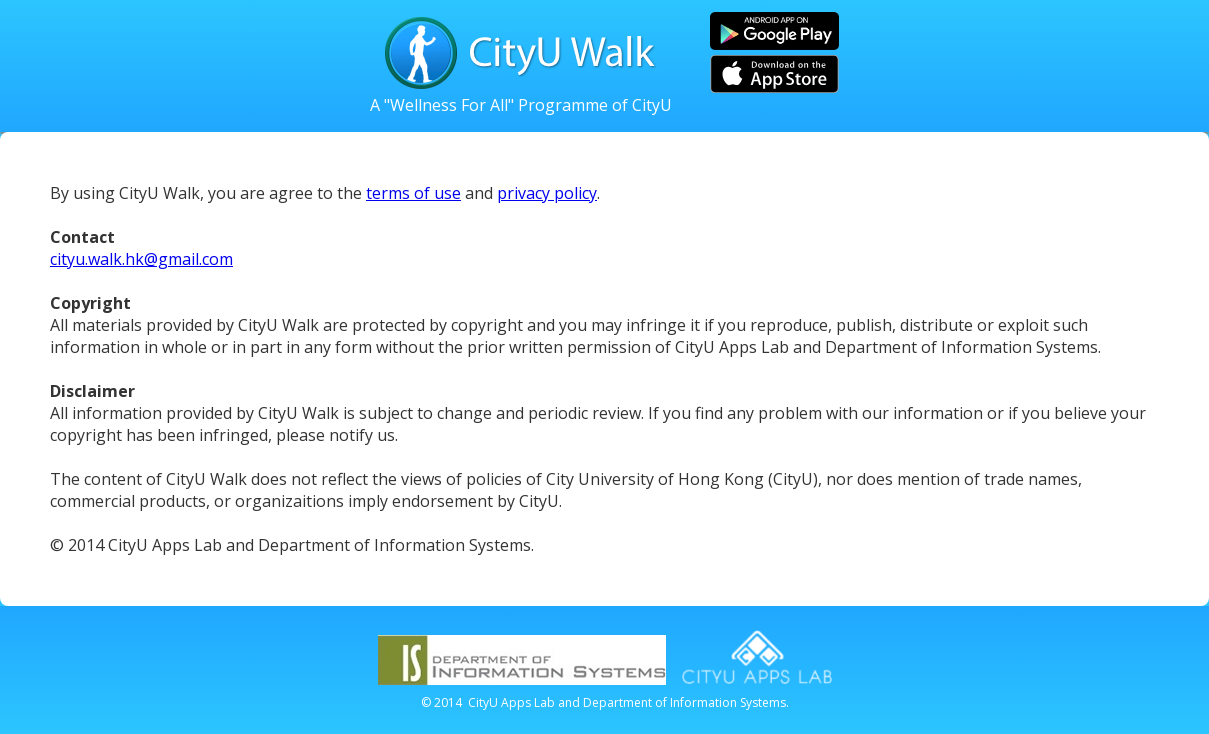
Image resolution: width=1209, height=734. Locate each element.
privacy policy (547, 193)
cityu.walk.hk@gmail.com (141, 259)
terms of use (413, 193)
